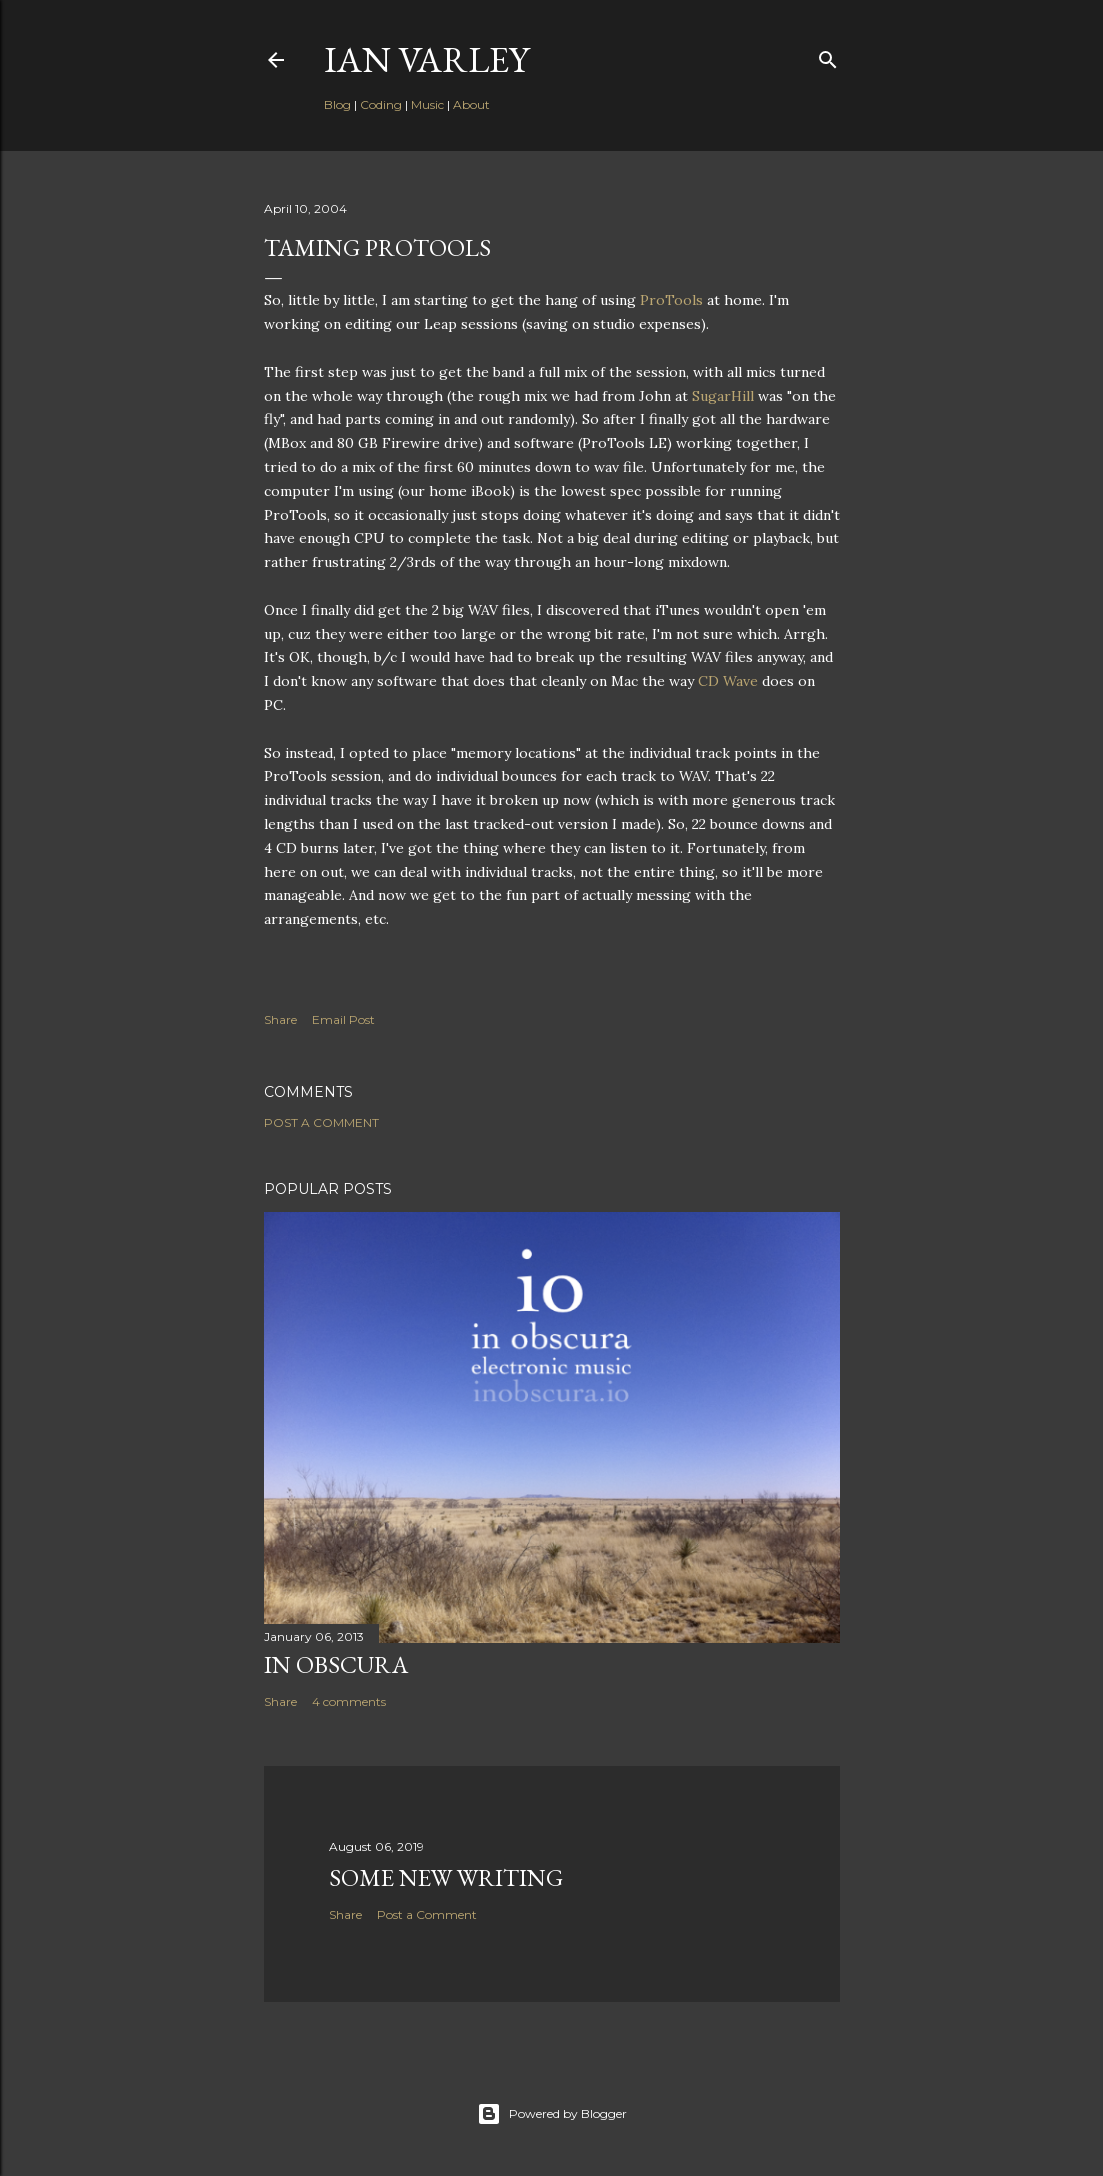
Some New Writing (446, 1877)
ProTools (671, 300)
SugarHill (723, 396)
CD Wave (728, 681)
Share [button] (280, 1019)
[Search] (828, 55)
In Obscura (336, 1664)
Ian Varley (426, 59)
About (471, 104)
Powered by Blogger (552, 2114)
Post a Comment (321, 1122)
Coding (381, 104)
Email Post (343, 1019)
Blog (337, 104)
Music (427, 104)
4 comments (349, 1701)
